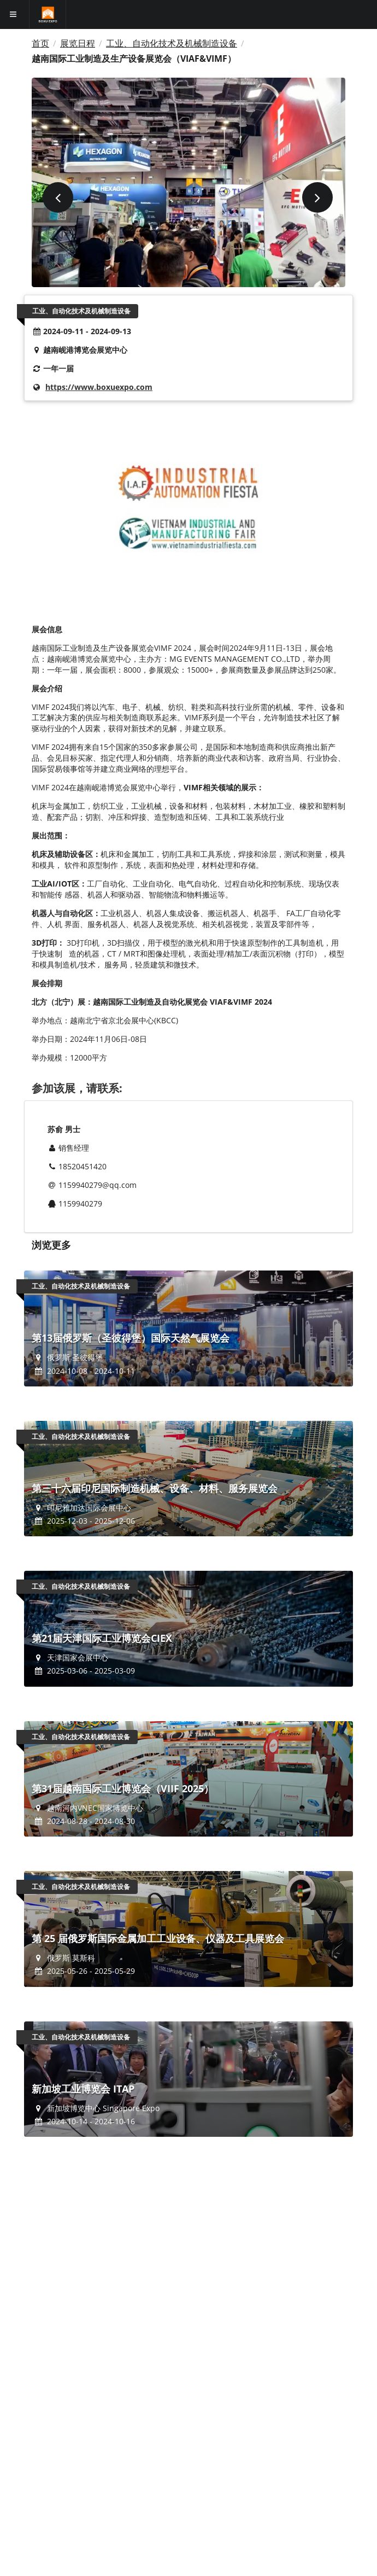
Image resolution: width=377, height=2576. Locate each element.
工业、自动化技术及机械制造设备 (171, 43)
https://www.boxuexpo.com (98, 387)
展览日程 (77, 43)
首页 (40, 43)
